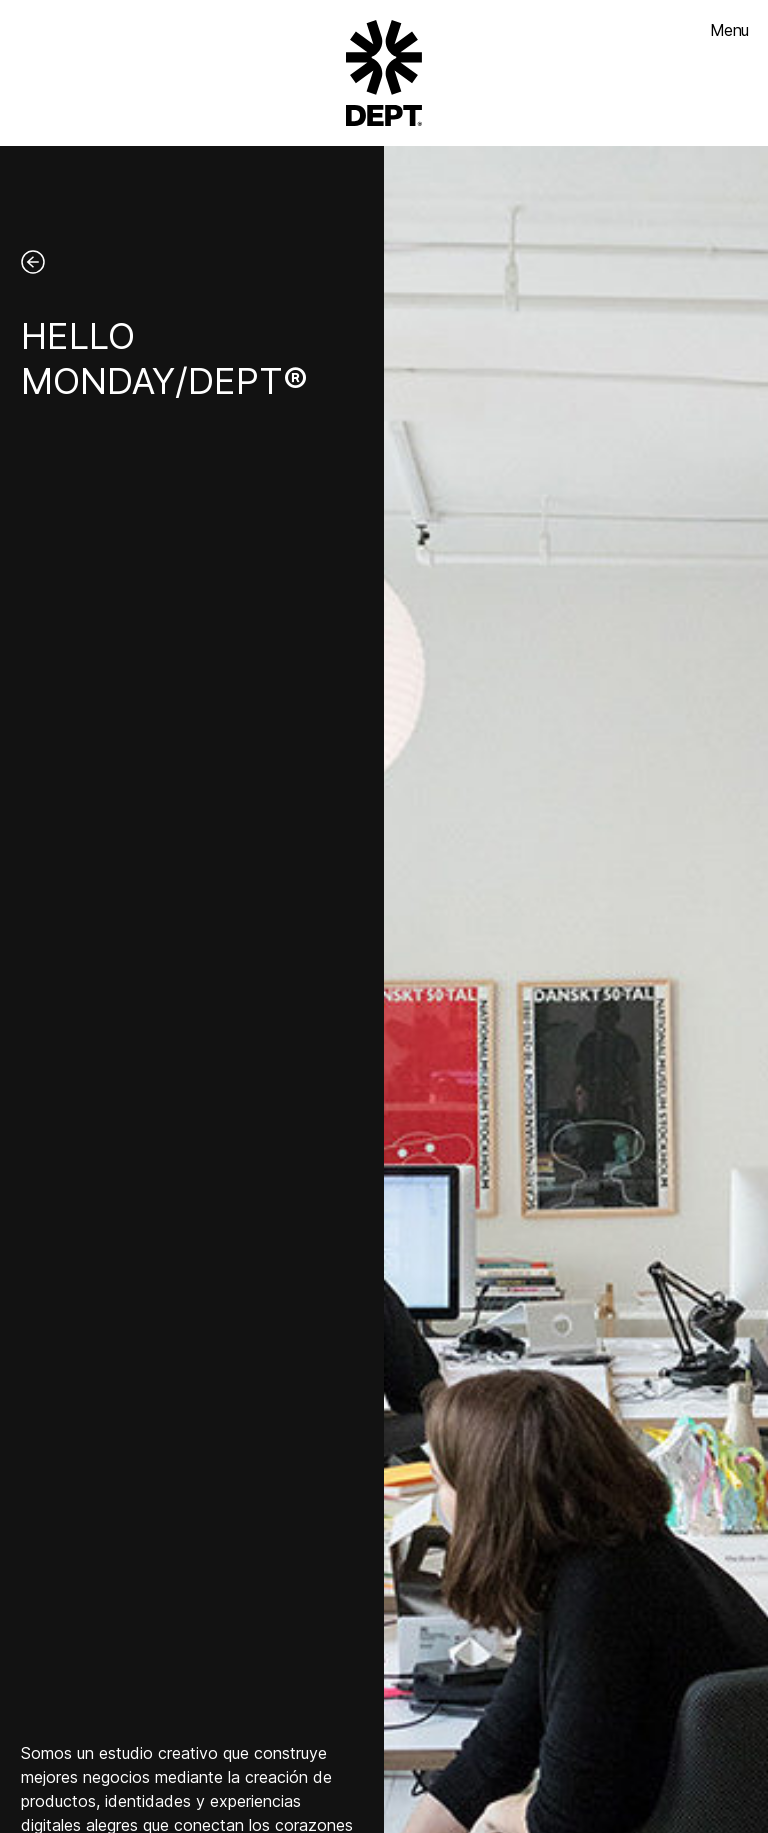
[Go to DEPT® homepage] (384, 73)
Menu (729, 30)
